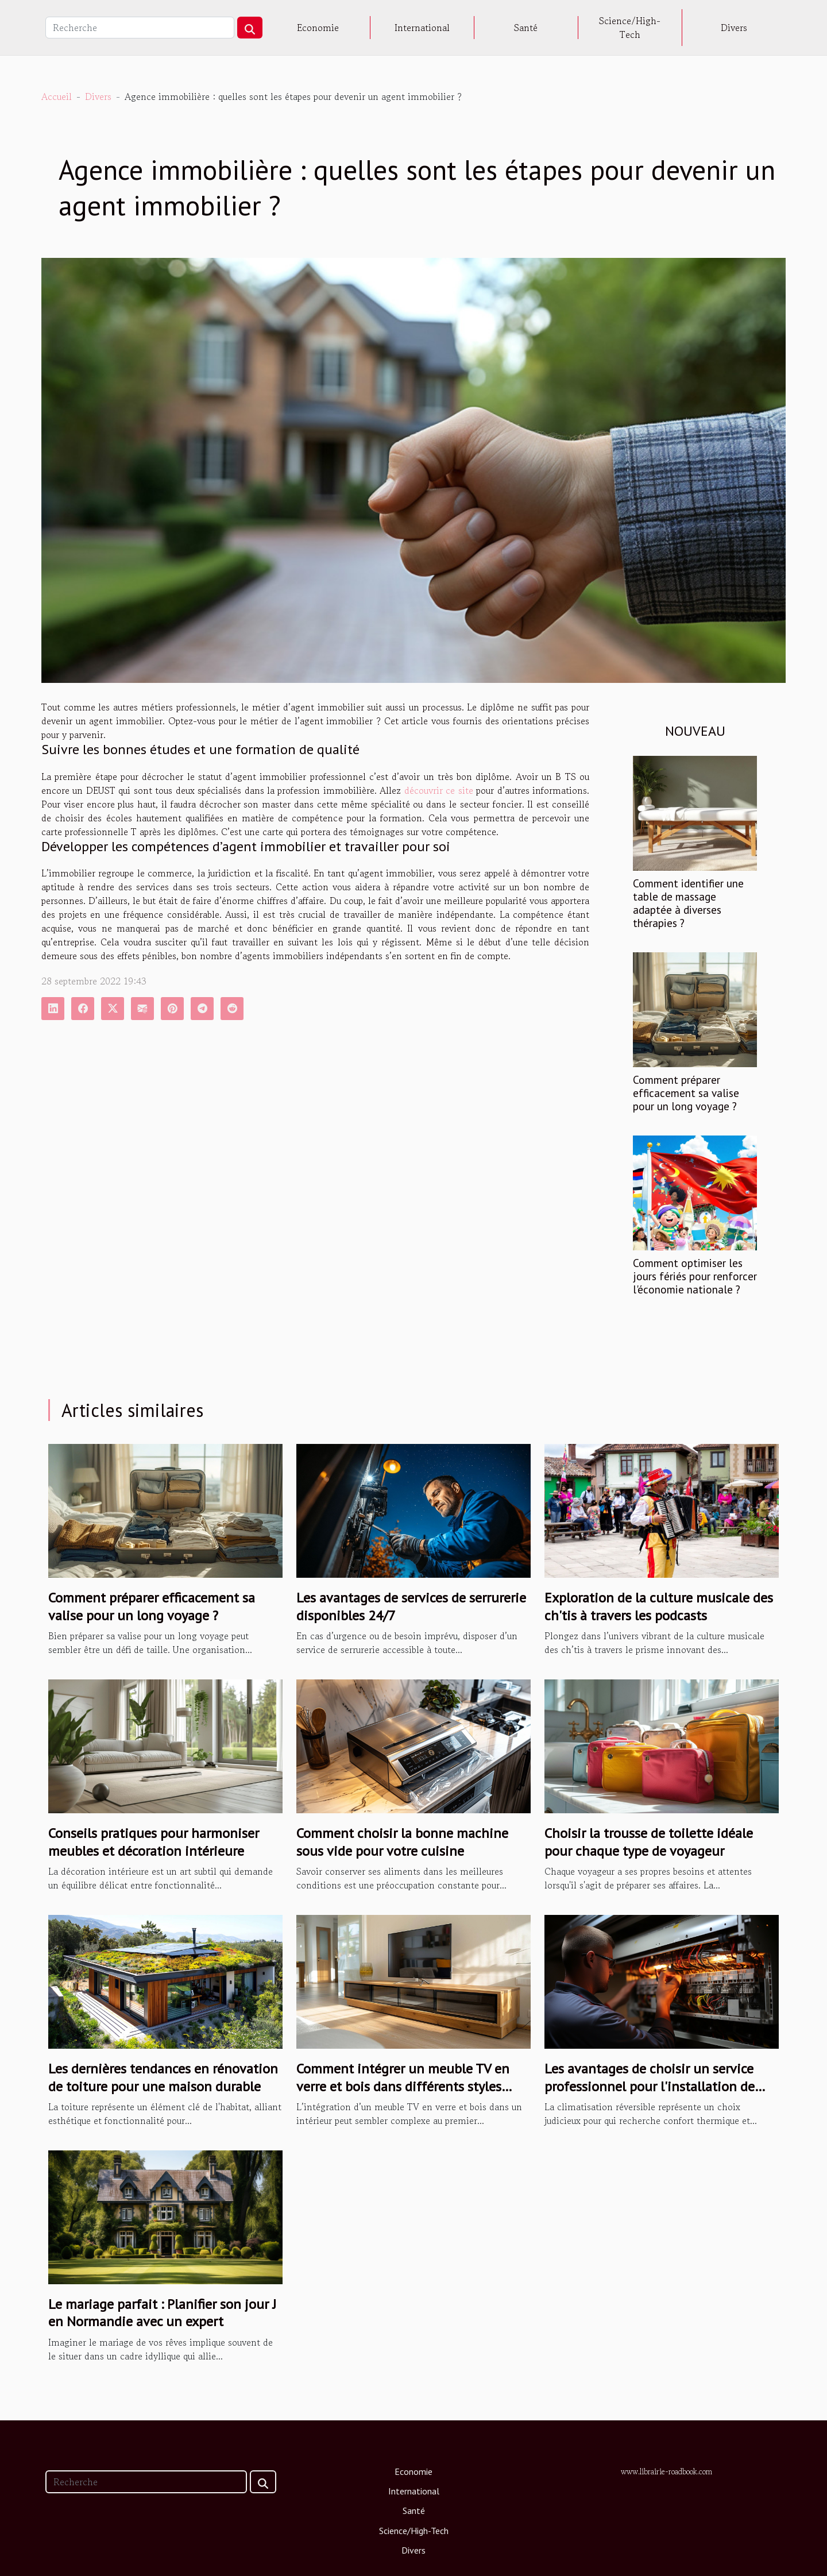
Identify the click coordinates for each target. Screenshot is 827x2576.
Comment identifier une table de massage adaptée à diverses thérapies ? (688, 903)
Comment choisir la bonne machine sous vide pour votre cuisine (402, 1841)
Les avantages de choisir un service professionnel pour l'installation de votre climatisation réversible (649, 2086)
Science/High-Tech (629, 27)
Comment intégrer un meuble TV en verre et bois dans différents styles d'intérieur (402, 2086)
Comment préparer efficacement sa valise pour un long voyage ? (686, 1092)
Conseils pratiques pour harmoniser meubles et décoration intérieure (153, 1841)
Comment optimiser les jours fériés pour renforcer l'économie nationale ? (695, 1276)
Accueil (56, 96)
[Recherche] (139, 27)
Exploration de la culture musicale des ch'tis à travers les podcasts (658, 1606)
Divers (734, 27)
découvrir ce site (438, 790)
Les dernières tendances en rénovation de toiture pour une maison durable (163, 2077)
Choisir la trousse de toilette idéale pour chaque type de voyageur (648, 1841)
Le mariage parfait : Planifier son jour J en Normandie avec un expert (162, 2312)
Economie (318, 27)
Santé (526, 27)
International (422, 27)
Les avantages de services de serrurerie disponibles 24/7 (411, 1606)
